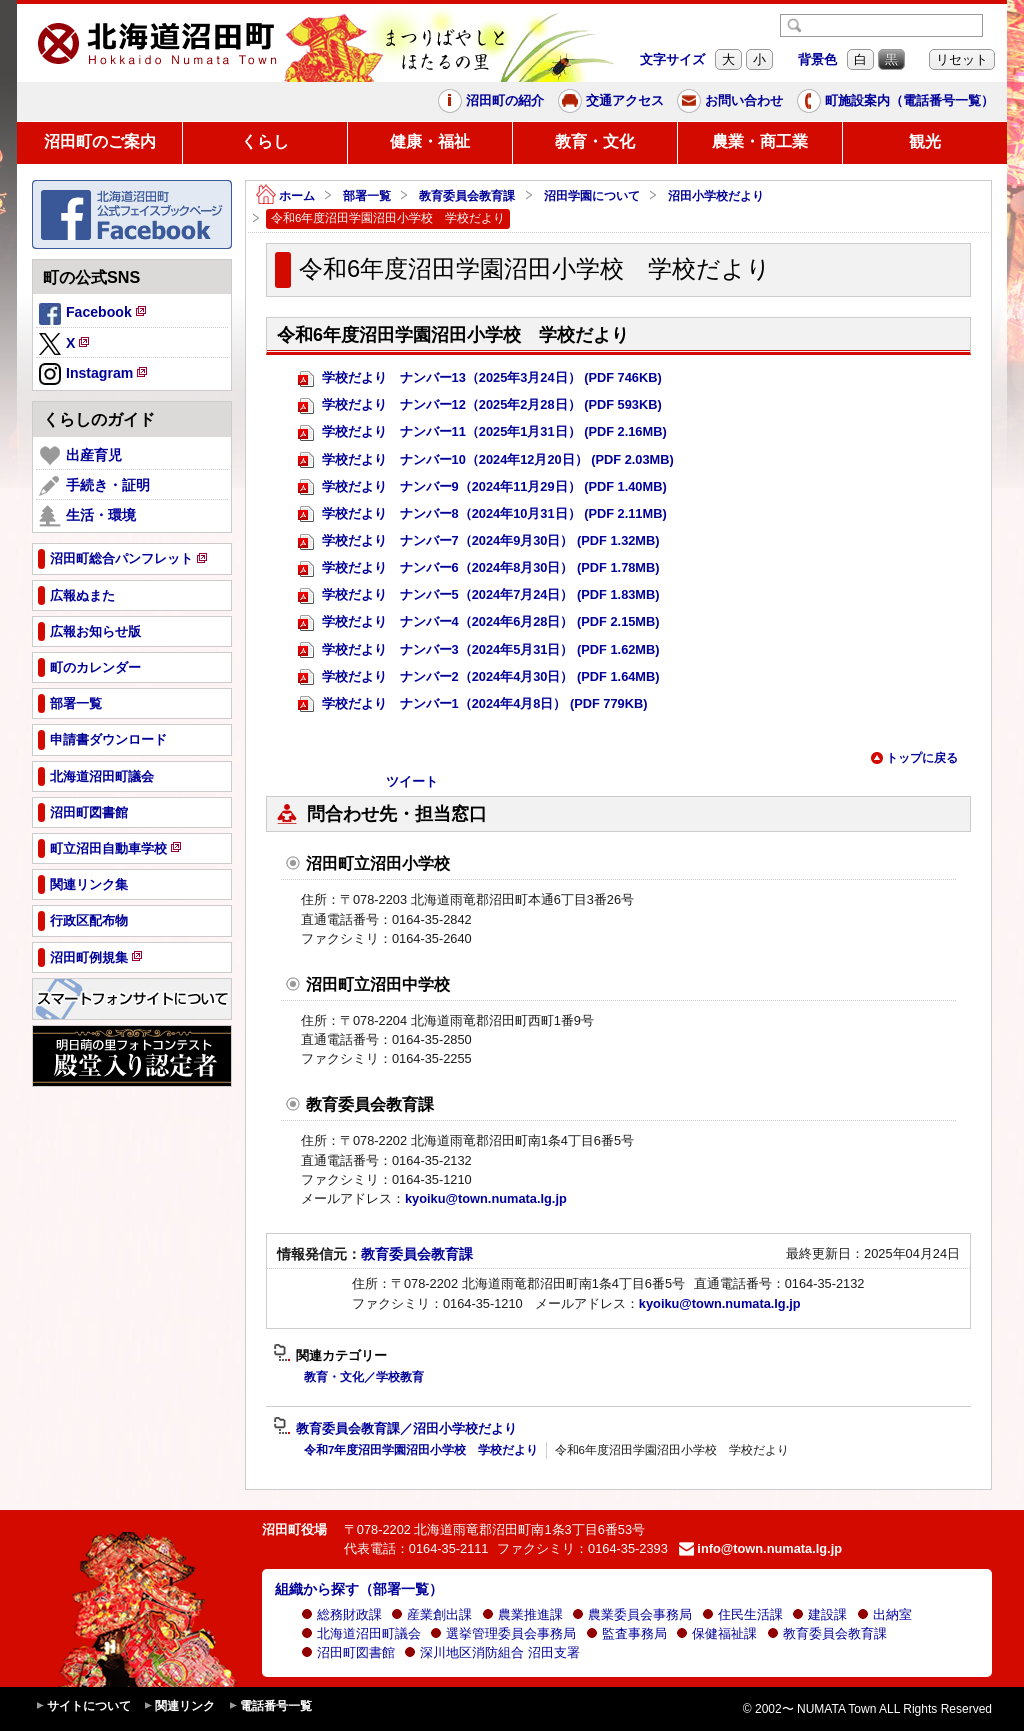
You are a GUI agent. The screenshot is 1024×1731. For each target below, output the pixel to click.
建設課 (819, 1614)
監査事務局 (626, 1633)
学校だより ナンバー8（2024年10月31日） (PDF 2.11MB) (482, 514)
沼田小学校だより (716, 196)
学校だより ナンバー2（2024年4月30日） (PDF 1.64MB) (479, 677)
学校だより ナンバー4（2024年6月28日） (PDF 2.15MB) (479, 622)
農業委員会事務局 (632, 1614)
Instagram (94, 375)
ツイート (412, 781)
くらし (265, 141)
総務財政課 (341, 1614)
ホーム (285, 196)
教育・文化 (595, 141)
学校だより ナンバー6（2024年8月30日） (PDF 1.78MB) (479, 568)
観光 (925, 141)
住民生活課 (742, 1614)
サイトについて (83, 1706)
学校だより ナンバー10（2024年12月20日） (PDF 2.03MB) (486, 460)
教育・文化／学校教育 (364, 1377)
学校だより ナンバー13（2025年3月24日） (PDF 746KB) (480, 378)
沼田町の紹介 (491, 101)
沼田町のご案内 (100, 141)
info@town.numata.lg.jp (760, 1548)
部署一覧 (367, 196)
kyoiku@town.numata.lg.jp (486, 1198)
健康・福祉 (430, 141)
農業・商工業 (760, 141)
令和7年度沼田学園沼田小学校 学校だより (421, 1450)
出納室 (884, 1614)
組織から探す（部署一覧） (359, 1589)
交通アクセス (611, 101)
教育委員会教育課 (467, 196)
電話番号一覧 (270, 1706)
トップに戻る (914, 758)
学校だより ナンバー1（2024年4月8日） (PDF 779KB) (472, 704)
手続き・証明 (94, 486)
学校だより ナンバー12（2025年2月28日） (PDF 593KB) (480, 405)
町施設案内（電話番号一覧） (895, 101)
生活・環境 (87, 516)
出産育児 (80, 456)
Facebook (94, 315)
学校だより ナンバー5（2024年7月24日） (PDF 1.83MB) (479, 595)
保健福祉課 (716, 1633)
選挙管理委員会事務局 (503, 1633)
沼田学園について (592, 196)
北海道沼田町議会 (361, 1633)
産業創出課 (431, 1614)
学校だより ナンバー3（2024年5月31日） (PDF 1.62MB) (479, 650)
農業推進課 (522, 1614)
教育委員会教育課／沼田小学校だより (395, 1429)
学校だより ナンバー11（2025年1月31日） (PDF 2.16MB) (482, 432)
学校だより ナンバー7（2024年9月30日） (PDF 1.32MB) (479, 541)
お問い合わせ (730, 101)
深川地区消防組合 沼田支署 (492, 1652)
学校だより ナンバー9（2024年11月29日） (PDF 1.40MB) (482, 487)
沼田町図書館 (348, 1652)
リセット (962, 59)
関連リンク (179, 1706)
